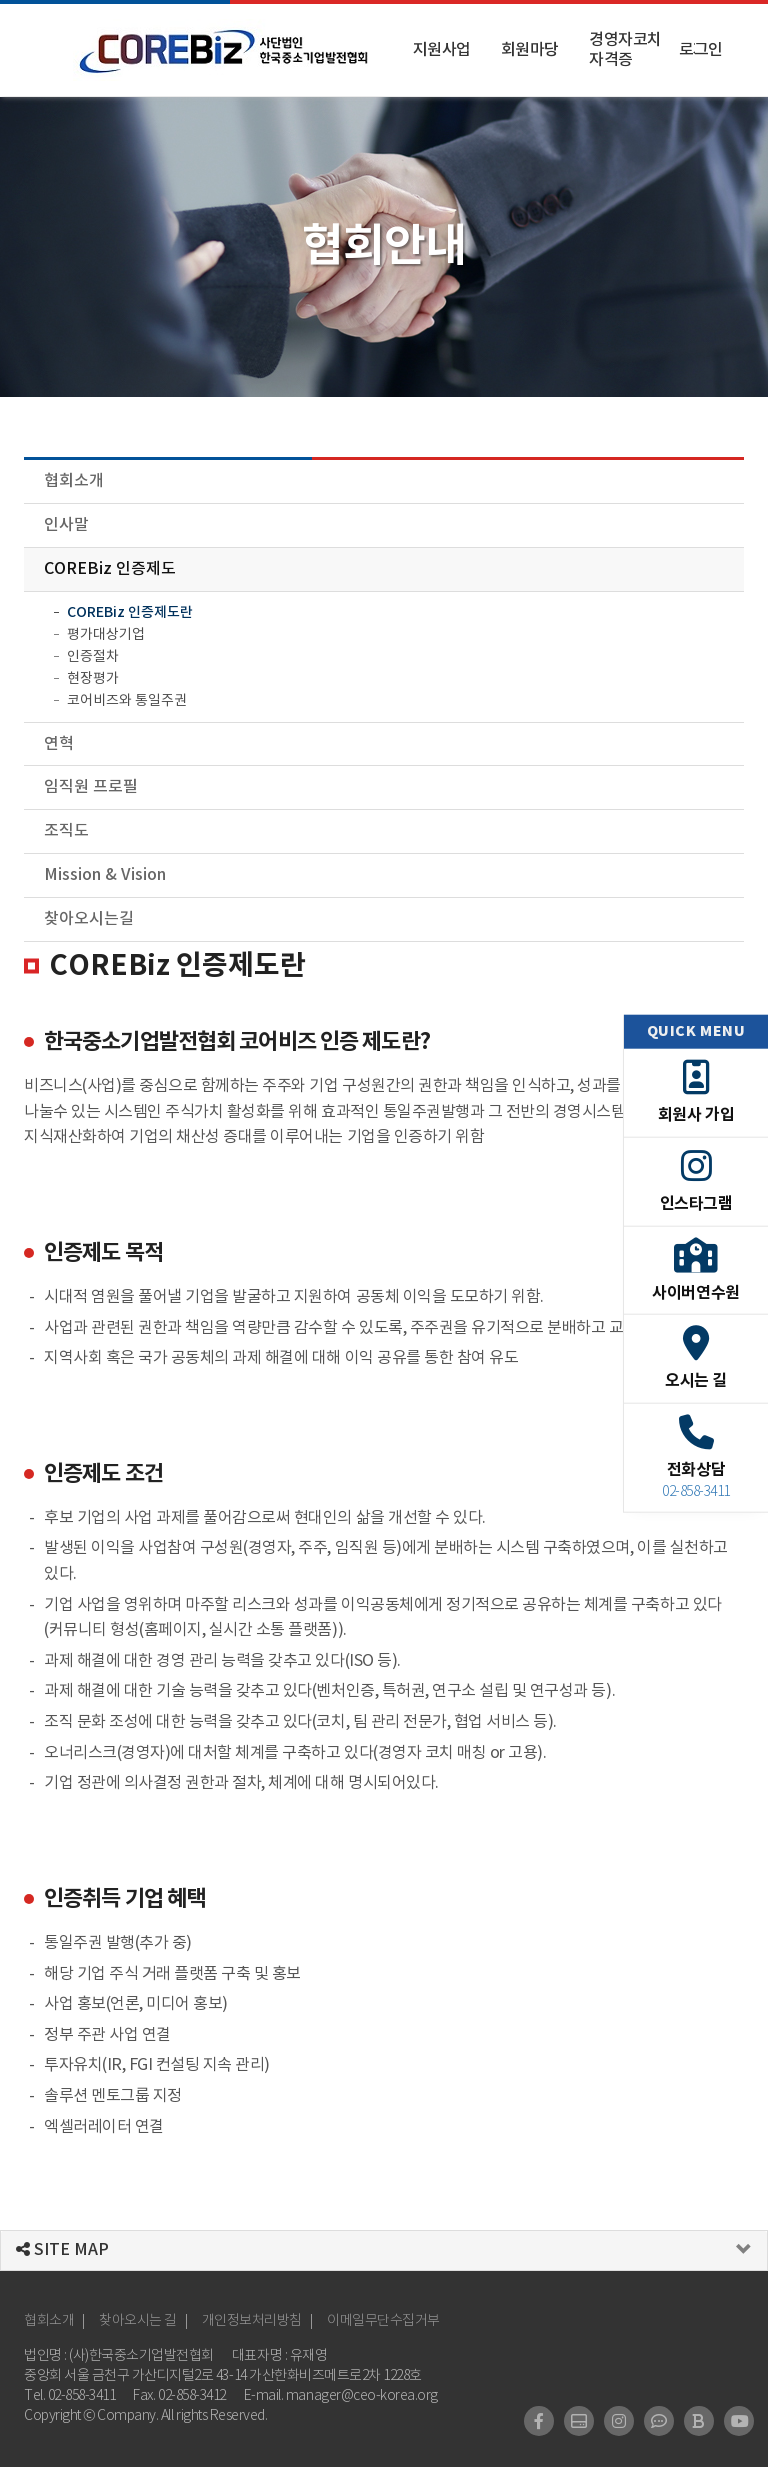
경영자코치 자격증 (625, 50)
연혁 (59, 744)
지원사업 (442, 50)
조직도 (66, 831)
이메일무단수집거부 (383, 2321)
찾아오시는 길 (138, 2321)
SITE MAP (62, 2250)
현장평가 (93, 679)
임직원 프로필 (91, 787)
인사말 (66, 525)
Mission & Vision (105, 875)
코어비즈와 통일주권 (127, 701)
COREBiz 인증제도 (110, 569)
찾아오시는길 (89, 919)
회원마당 (530, 50)
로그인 (701, 50)
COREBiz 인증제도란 (130, 612)
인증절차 (93, 657)
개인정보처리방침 (252, 2321)
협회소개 (74, 481)
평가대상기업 (106, 635)
